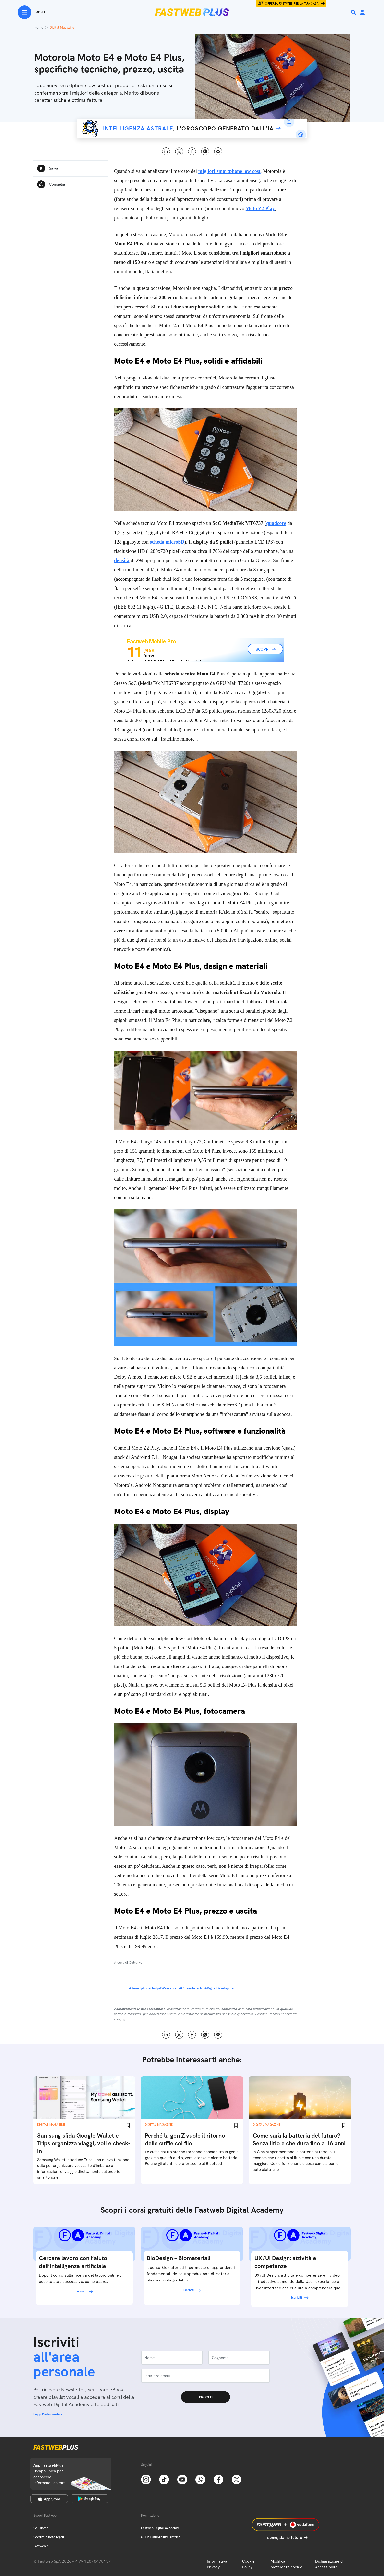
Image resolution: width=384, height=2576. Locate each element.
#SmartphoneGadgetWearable (152, 1988)
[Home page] (192, 12)
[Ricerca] (354, 12)
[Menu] (31, 12)
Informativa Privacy (217, 2564)
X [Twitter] (179, 151)
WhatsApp (205, 151)
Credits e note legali (48, 2537)
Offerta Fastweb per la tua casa (292, 4)
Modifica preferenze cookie (286, 2564)
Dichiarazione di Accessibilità (329, 2564)
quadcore (276, 523)
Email (218, 151)
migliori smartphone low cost (229, 171)
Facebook (192, 151)
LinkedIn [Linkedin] (166, 151)
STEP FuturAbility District (160, 2537)
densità (122, 560)
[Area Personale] (362, 12)
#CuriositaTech (190, 1988)
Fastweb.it (40, 2546)
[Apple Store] (49, 2498)
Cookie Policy (248, 2564)
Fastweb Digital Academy (160, 2528)
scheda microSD (167, 541)
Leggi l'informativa (48, 2414)
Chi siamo (40, 2528)
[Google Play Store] (89, 2498)
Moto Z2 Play (260, 208)
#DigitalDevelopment (220, 1988)
